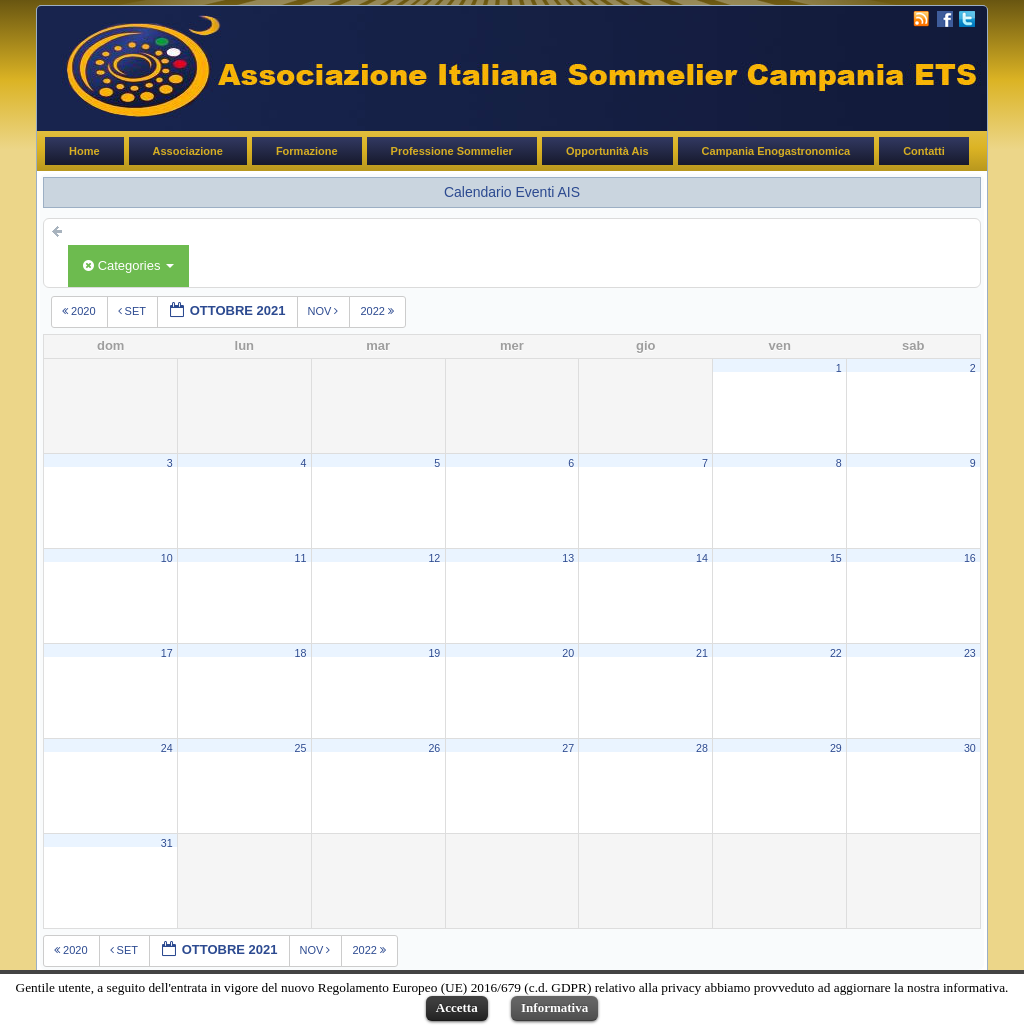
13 (568, 558)
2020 (80, 311)
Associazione (188, 151)
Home (84, 151)
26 (434, 748)
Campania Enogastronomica (776, 151)
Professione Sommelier (452, 151)
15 (836, 558)
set (133, 311)
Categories (128, 265)
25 (301, 748)
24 (167, 748)
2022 (378, 311)
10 (167, 558)
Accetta (457, 1007)
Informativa (554, 1007)
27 (568, 748)
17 (167, 653)
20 (568, 653)
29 (836, 748)
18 (301, 653)
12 (434, 558)
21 (702, 653)
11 (301, 558)
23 (970, 653)
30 (970, 748)
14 (702, 558)
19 (434, 653)
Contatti (924, 151)
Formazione (307, 151)
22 (836, 653)
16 (970, 558)
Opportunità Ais (607, 151)
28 (702, 748)
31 (167, 843)
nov (325, 311)
